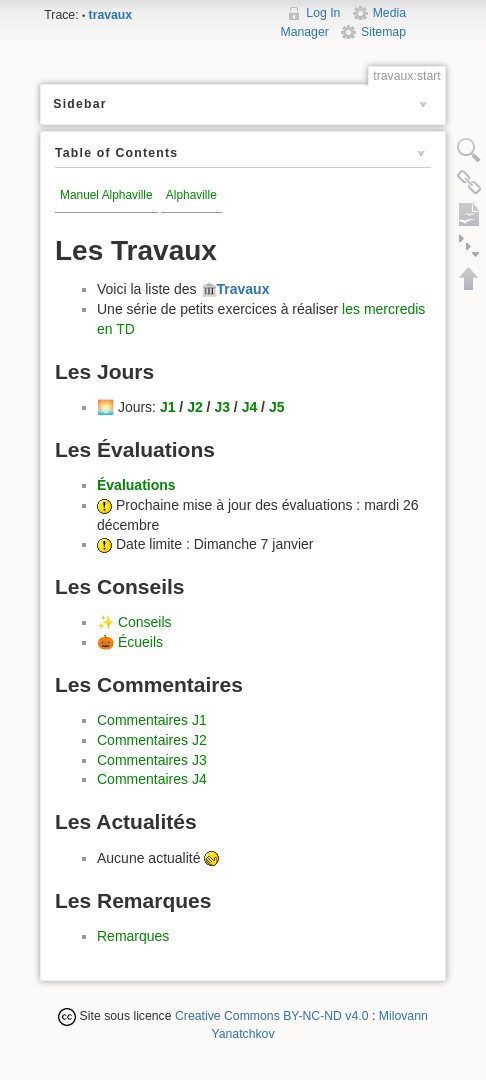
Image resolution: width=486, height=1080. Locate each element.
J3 (222, 407)
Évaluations (136, 485)
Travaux (243, 289)
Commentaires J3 (152, 760)
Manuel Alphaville (106, 195)
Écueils (140, 642)
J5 (277, 407)
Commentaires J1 (152, 720)
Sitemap (383, 32)
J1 (168, 407)
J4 (250, 407)
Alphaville (191, 195)
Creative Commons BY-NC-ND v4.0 (272, 1016)
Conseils (145, 622)
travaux (111, 15)
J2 (195, 407)
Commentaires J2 (152, 740)
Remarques (133, 936)
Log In (323, 13)
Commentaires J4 (152, 779)
